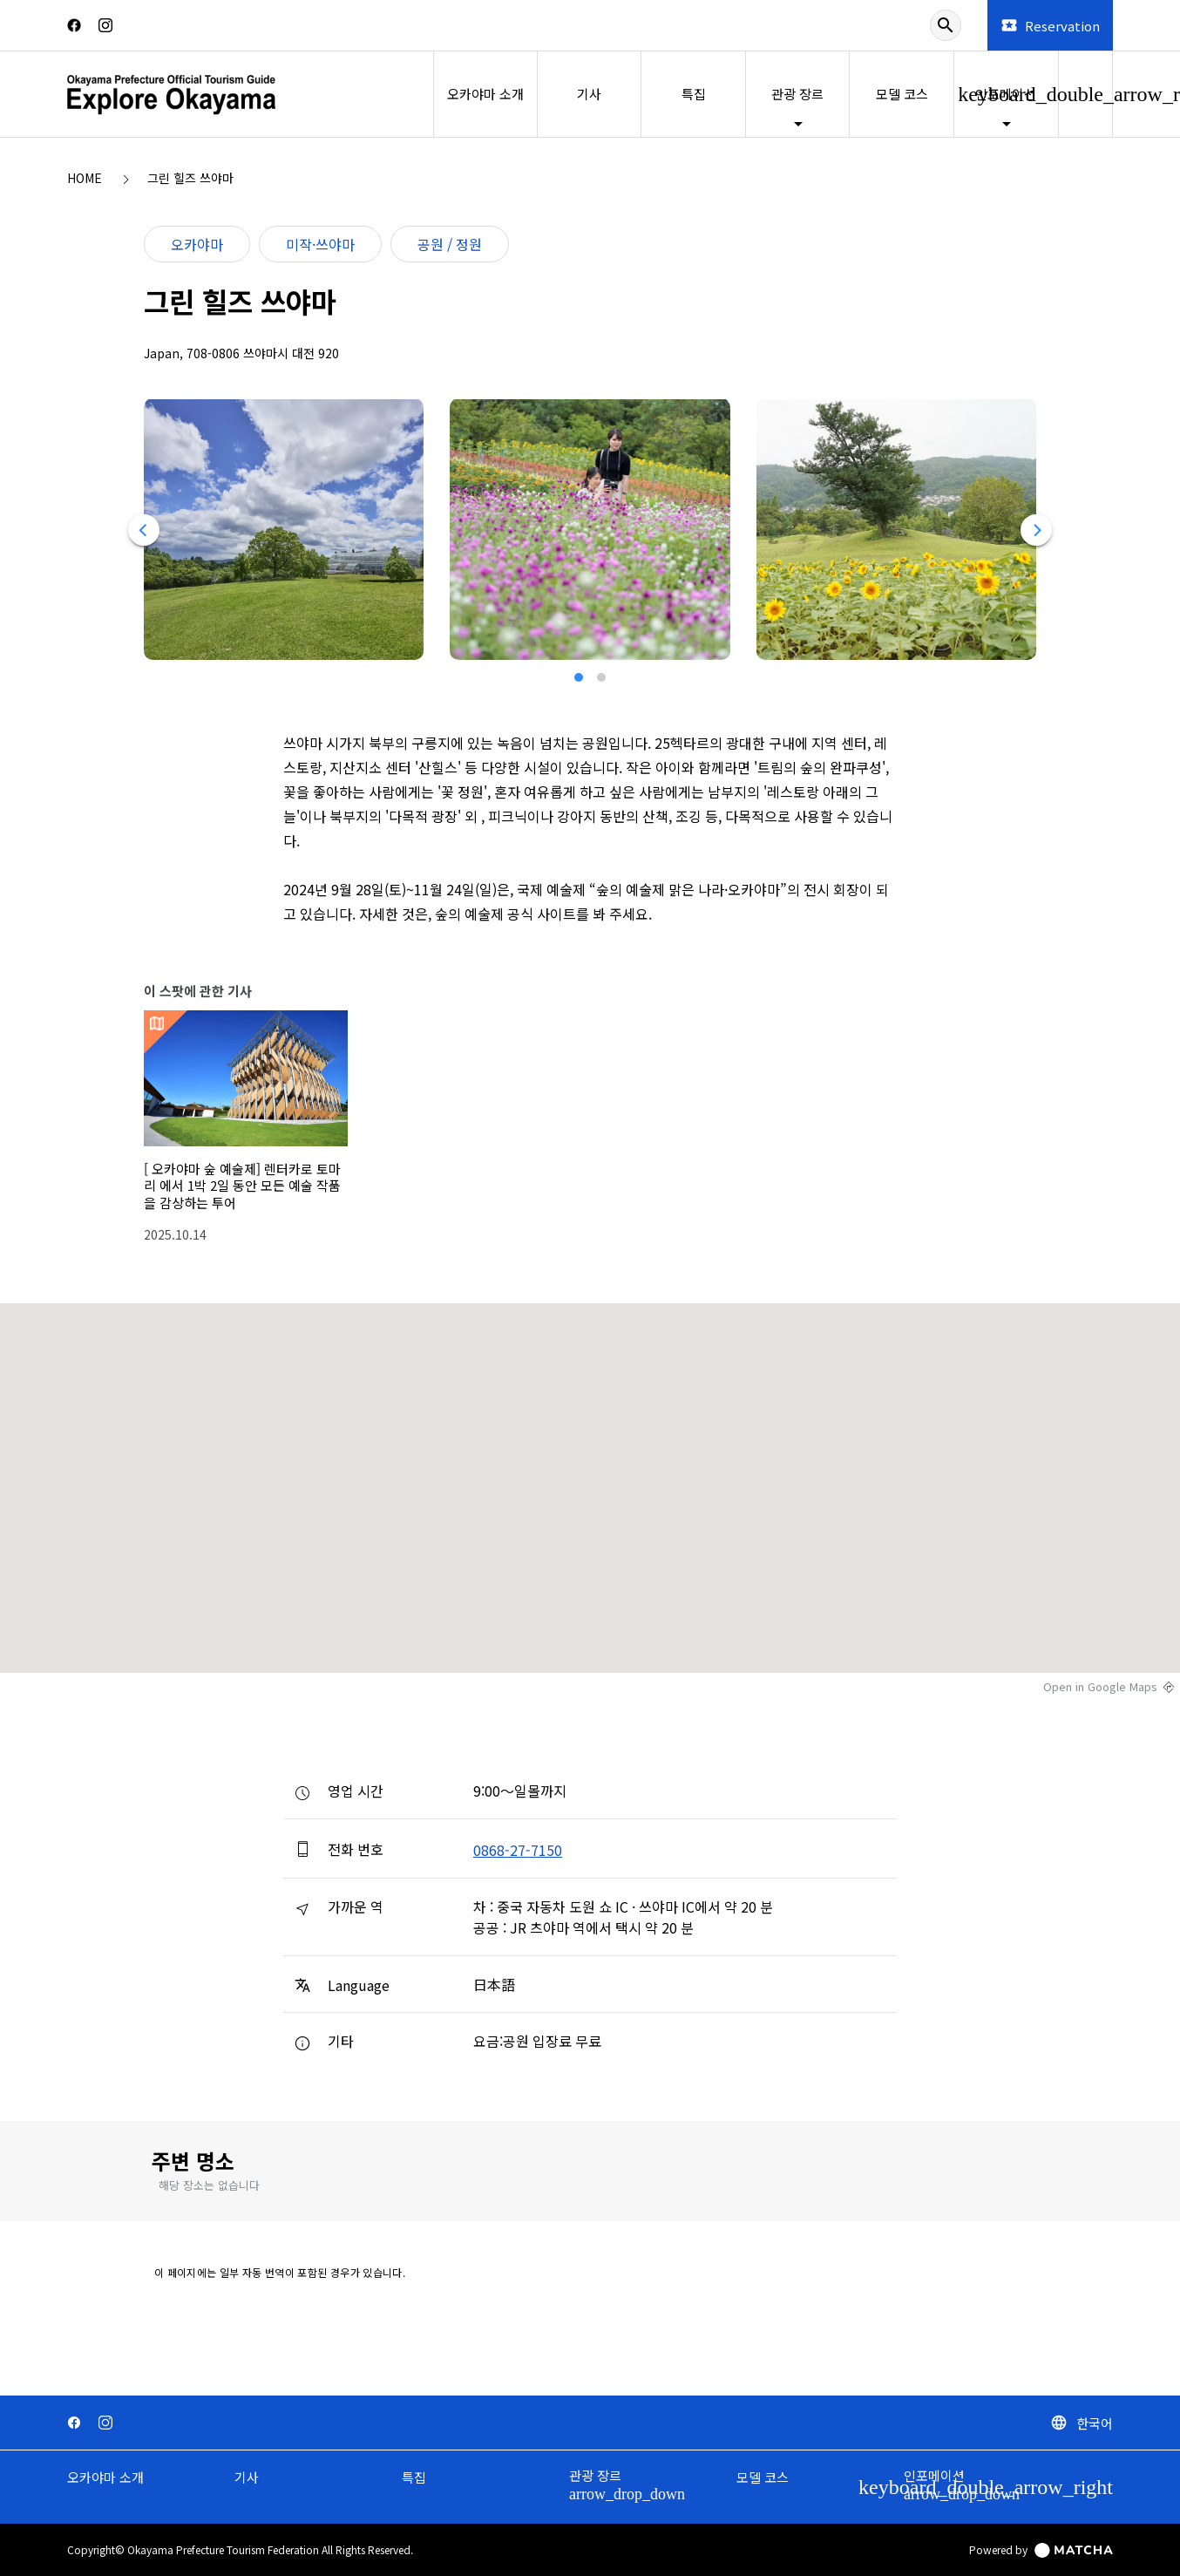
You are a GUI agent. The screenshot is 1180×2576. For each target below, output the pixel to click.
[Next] (1037, 530)
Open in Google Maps (1100, 1687)
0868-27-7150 (517, 1849)
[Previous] (143, 530)
